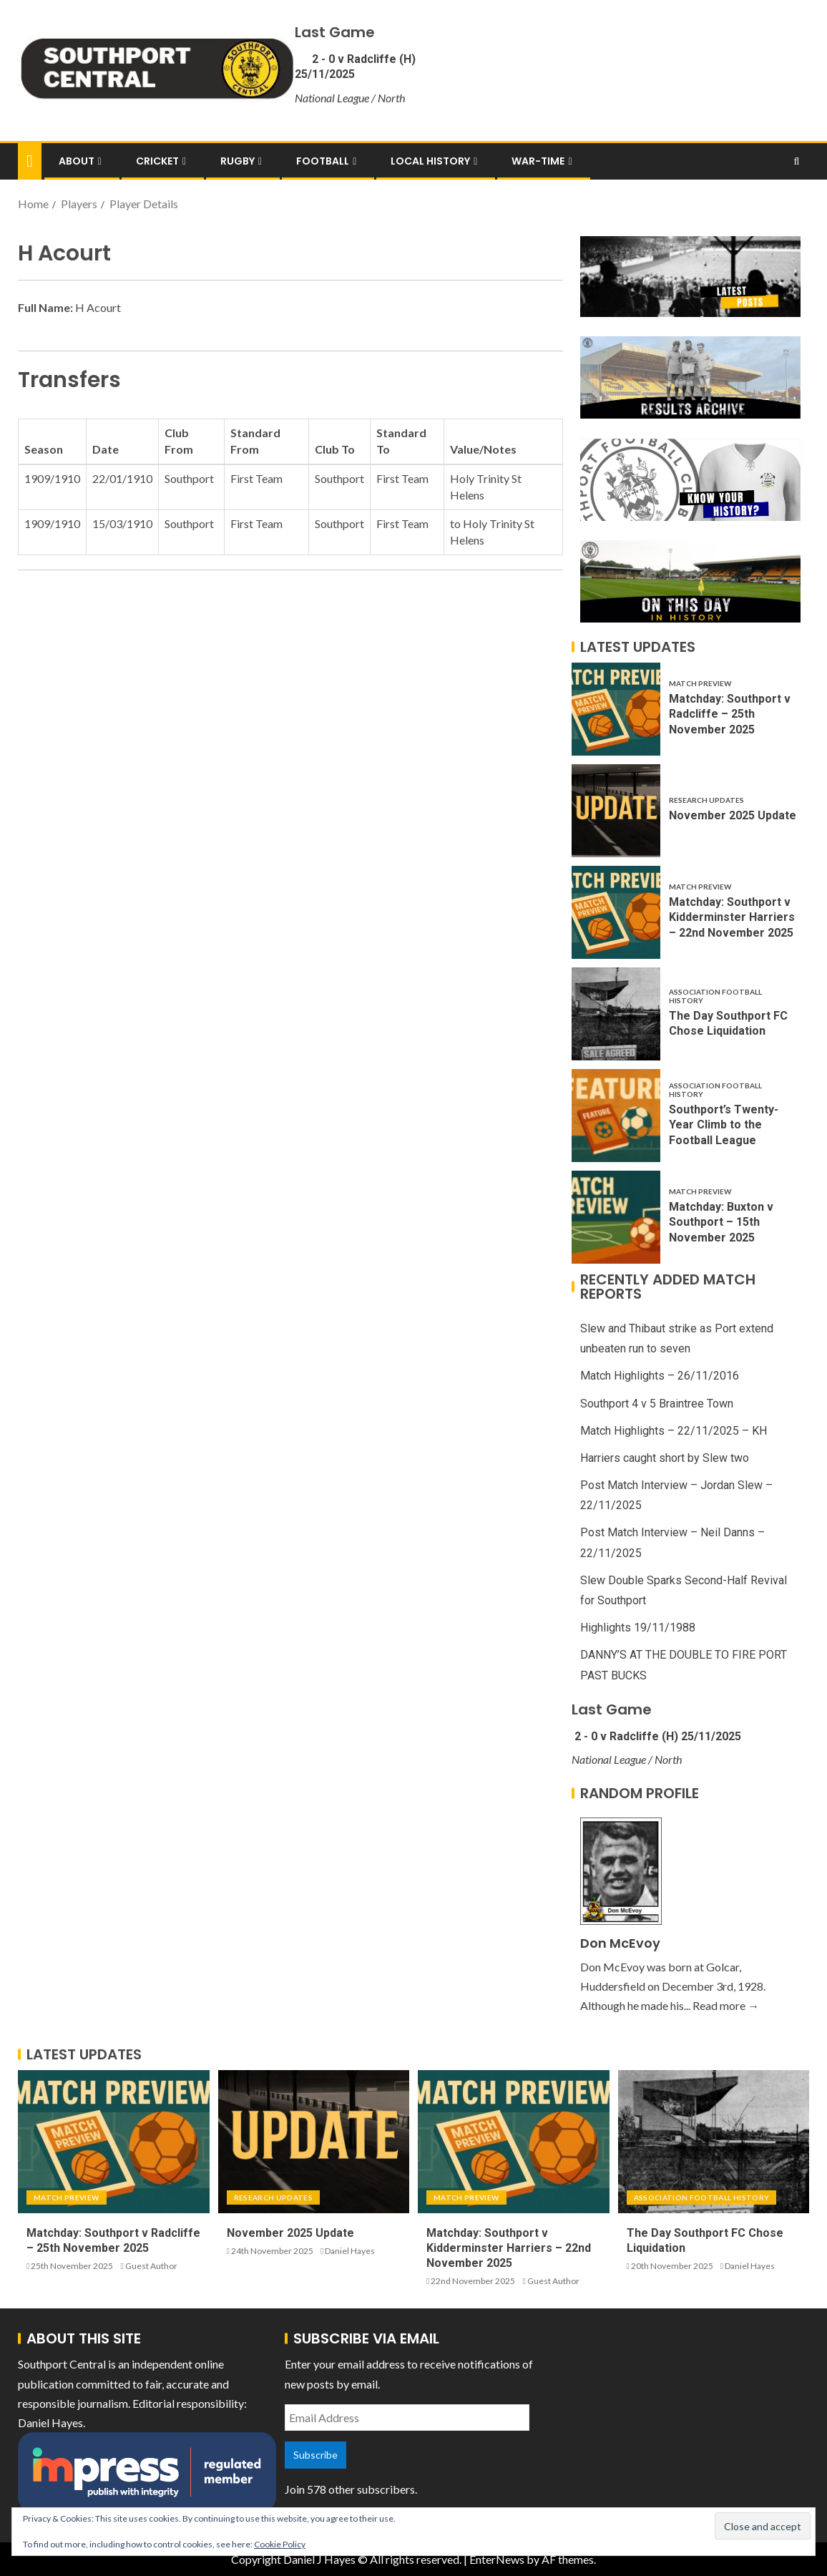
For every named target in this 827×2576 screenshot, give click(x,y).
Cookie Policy (279, 2544)
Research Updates (706, 800)
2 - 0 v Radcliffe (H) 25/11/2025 (656, 1736)
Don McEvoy (620, 1943)
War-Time (538, 161)
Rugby (237, 161)
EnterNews (496, 2559)
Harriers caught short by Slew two (664, 1458)
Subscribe (315, 2455)
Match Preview (700, 683)
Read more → (726, 2005)
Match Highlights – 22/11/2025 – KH (673, 1431)
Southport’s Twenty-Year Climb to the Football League (723, 1125)
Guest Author (151, 2265)
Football (322, 161)
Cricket (157, 161)
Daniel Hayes (350, 2250)
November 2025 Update (732, 815)
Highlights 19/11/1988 (637, 1627)
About (76, 161)
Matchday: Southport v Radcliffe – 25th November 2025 (730, 714)
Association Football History (715, 996)
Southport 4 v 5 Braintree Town (656, 1403)
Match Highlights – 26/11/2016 (659, 1375)
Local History (430, 161)
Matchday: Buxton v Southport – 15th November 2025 (721, 1222)
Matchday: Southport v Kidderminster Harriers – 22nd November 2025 (732, 917)
